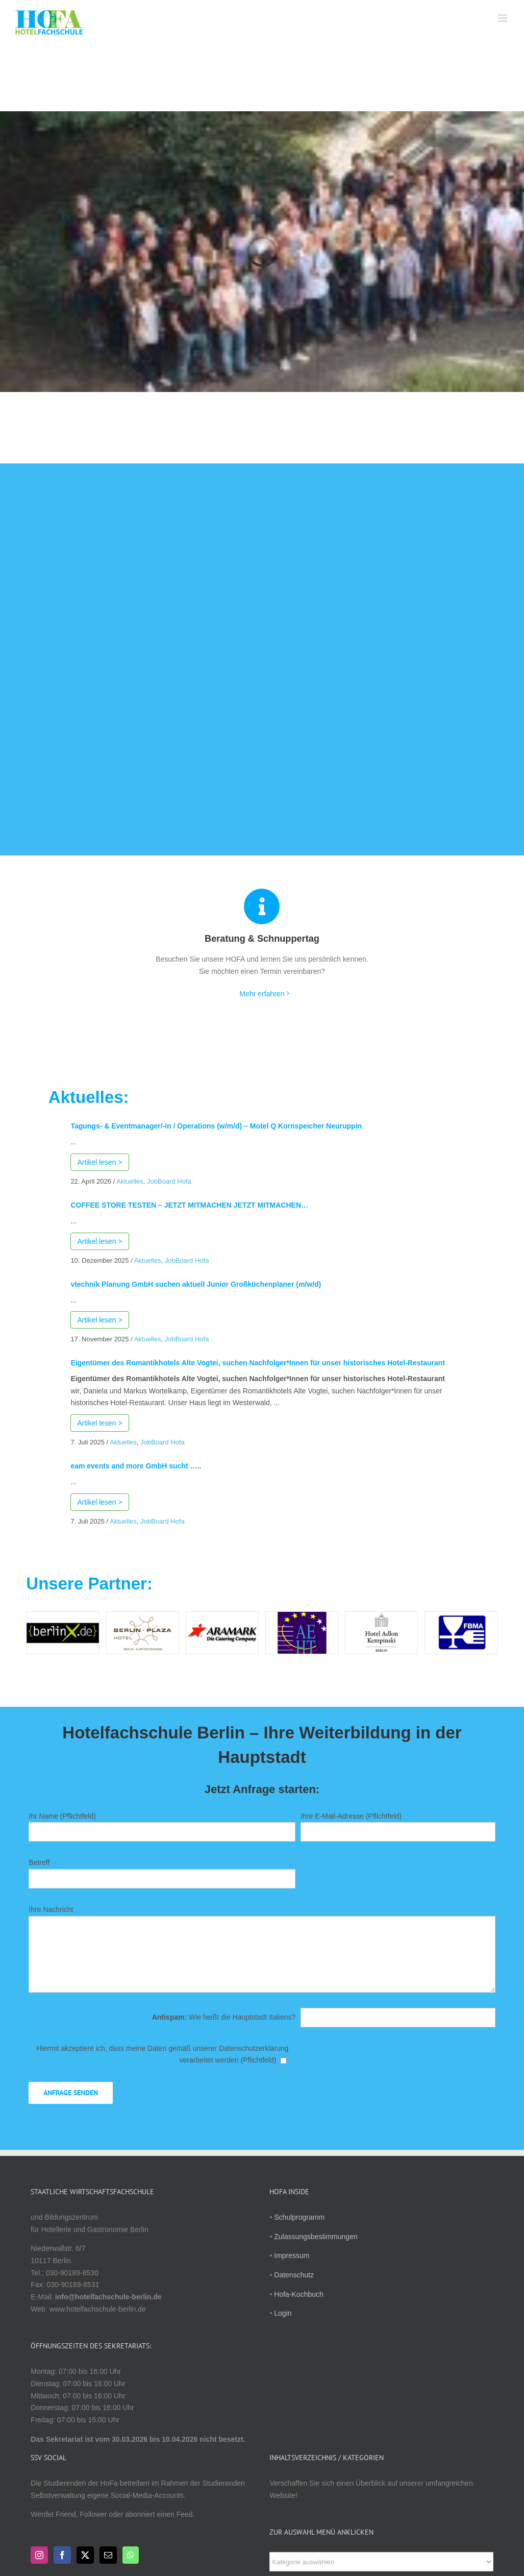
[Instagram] (39, 2555)
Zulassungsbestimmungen (315, 2236)
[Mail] (108, 2555)
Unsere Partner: (89, 1583)
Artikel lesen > (99, 1162)
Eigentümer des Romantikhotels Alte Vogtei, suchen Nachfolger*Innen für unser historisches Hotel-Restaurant (257, 1363)
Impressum (291, 2255)
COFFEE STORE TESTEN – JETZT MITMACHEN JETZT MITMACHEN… (189, 1205)
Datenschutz (294, 2275)
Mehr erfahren (262, 994)
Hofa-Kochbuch (298, 2294)
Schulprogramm (299, 2217)
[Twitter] (85, 2555)
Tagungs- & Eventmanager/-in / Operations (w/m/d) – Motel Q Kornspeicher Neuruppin (216, 1126)
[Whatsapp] (130, 2555)
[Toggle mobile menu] (503, 18)
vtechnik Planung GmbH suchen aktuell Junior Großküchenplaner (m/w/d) (195, 1284)
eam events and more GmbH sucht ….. (135, 1466)
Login (282, 2313)
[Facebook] (62, 2555)
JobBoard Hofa (169, 1181)
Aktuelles (129, 1181)
